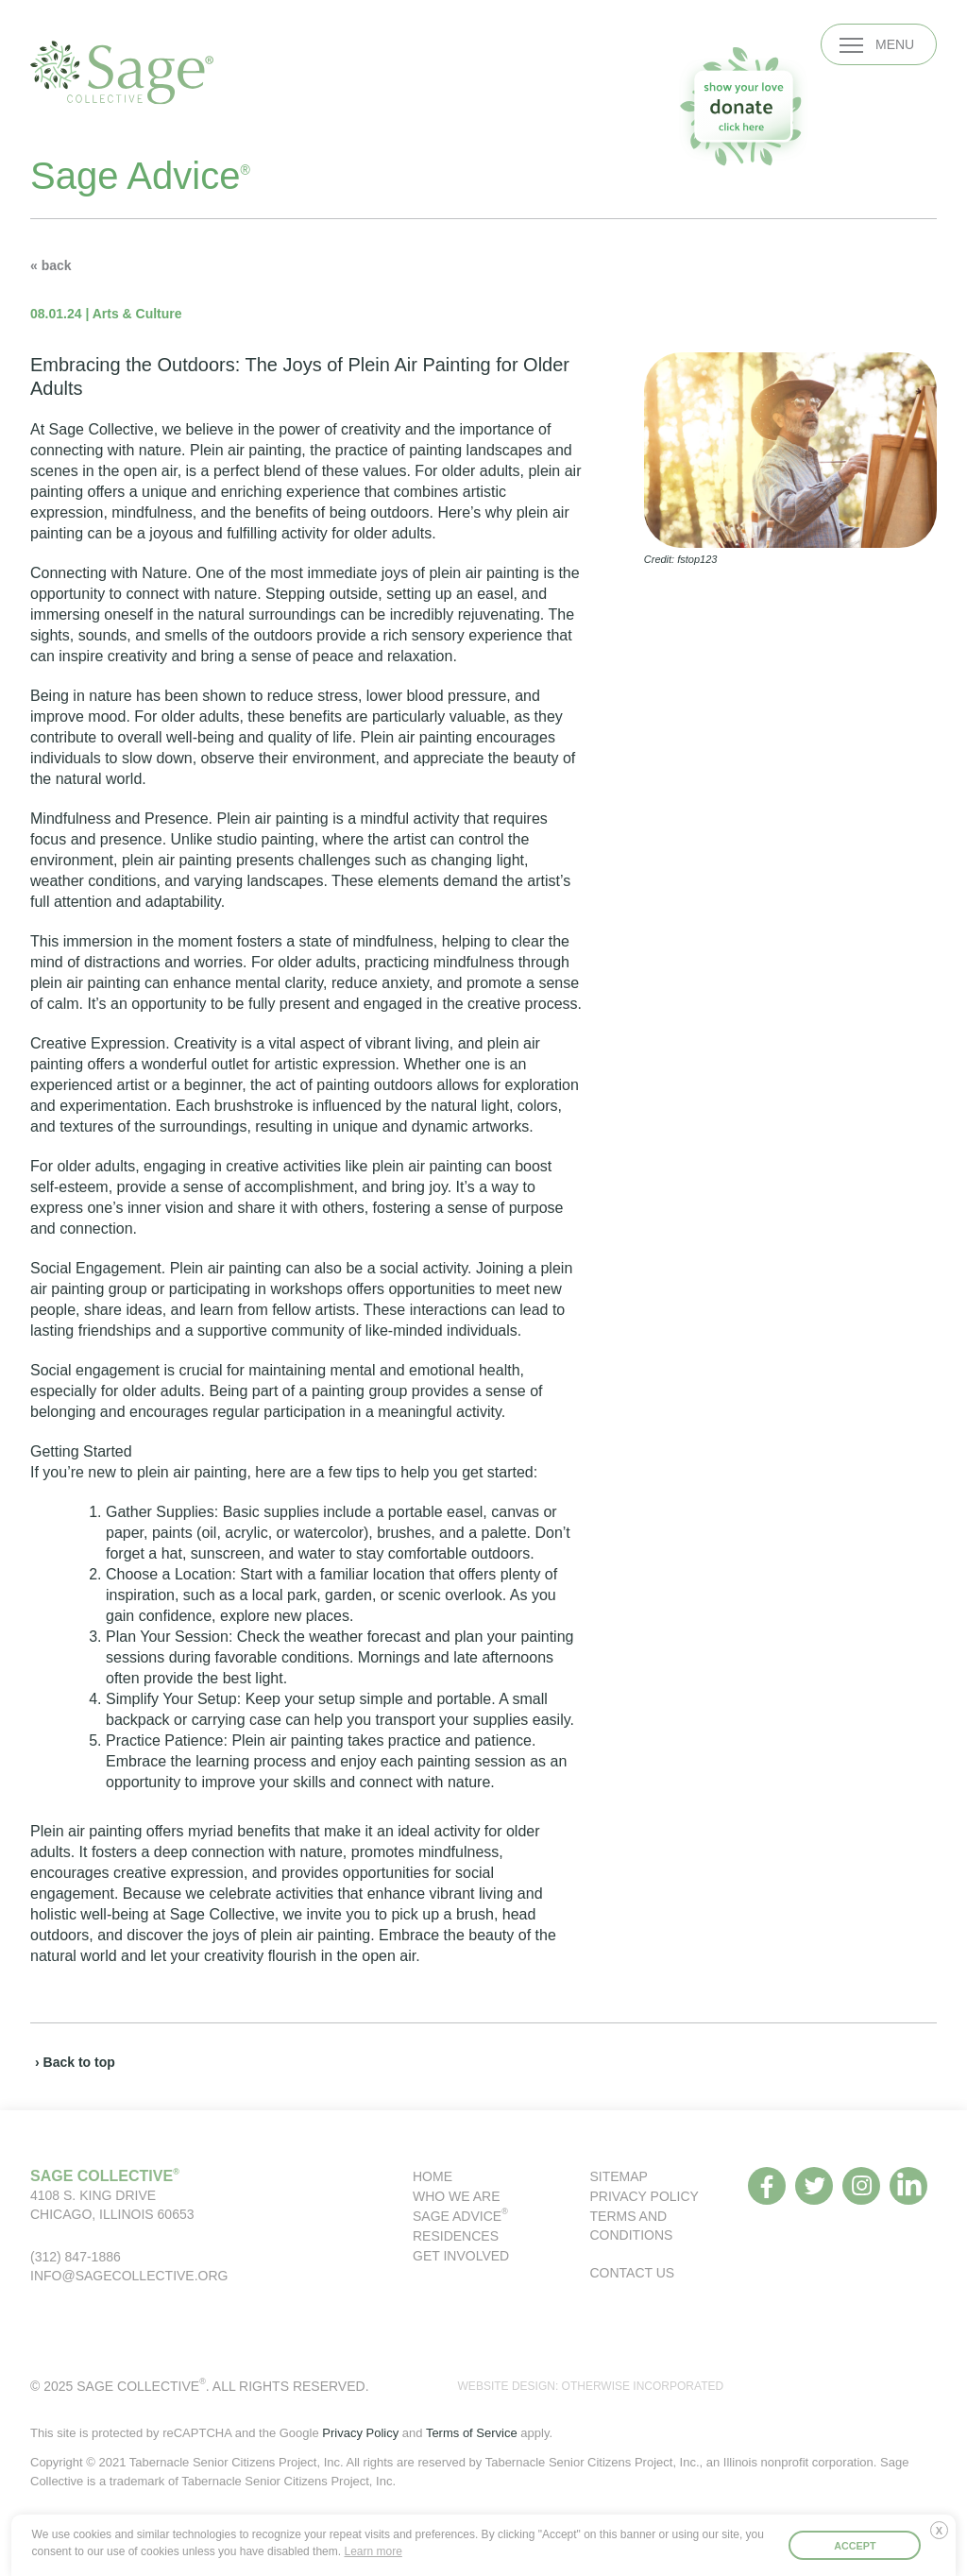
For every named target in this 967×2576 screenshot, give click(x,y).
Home (432, 2176)
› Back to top (75, 2062)
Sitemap (619, 2176)
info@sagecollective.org (129, 2275)
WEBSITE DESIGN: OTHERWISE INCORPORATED (591, 2386)
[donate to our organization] (743, 106)
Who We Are (456, 2196)
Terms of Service (471, 2433)
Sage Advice (460, 2216)
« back (51, 265)
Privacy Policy (644, 2196)
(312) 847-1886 (75, 2256)
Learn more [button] (372, 2551)
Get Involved (461, 2255)
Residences (456, 2235)
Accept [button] (854, 2545)
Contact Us (632, 2272)
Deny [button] (943, 2537)
